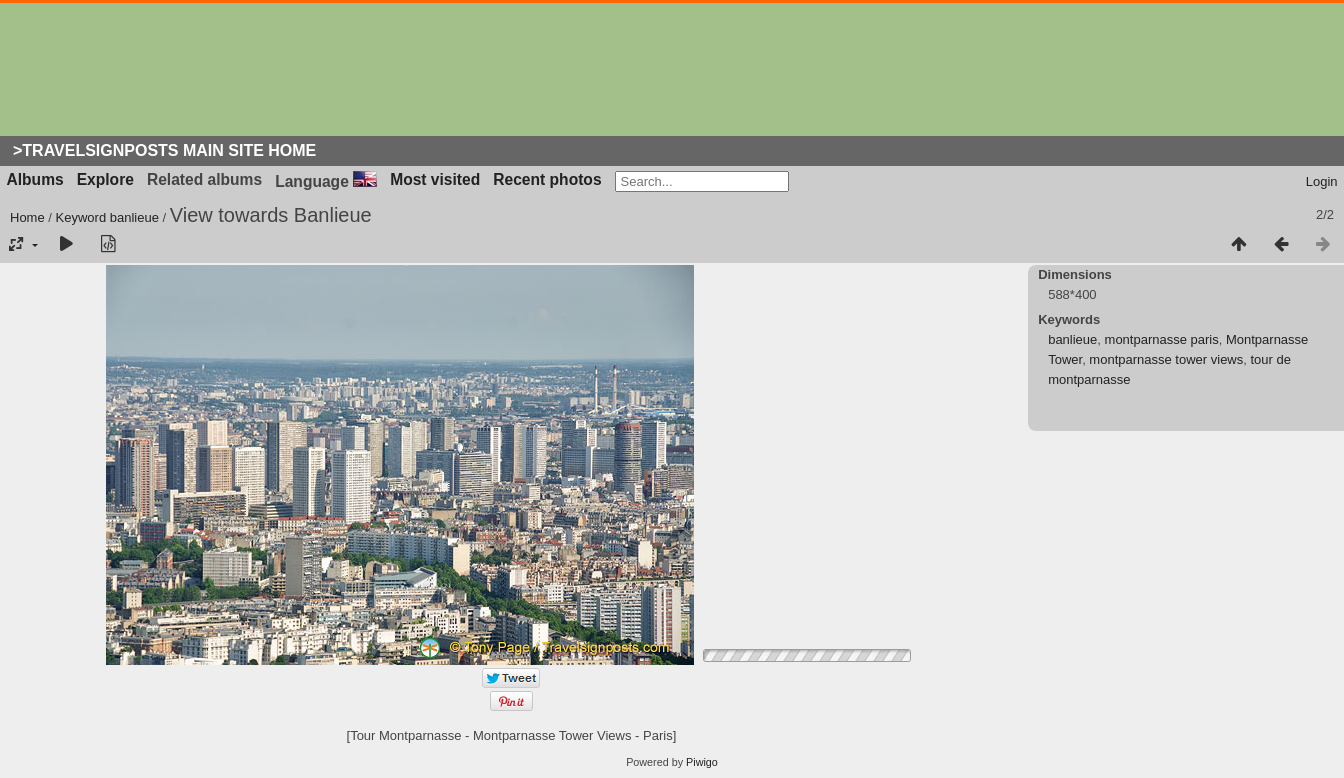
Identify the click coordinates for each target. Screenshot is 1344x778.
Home (27, 217)
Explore (105, 179)
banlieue (134, 217)
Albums (35, 179)
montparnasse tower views (1166, 359)
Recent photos (547, 179)
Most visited (435, 179)
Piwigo (702, 762)
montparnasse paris (1162, 339)
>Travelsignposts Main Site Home (164, 150)
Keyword (81, 217)
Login (1322, 181)
